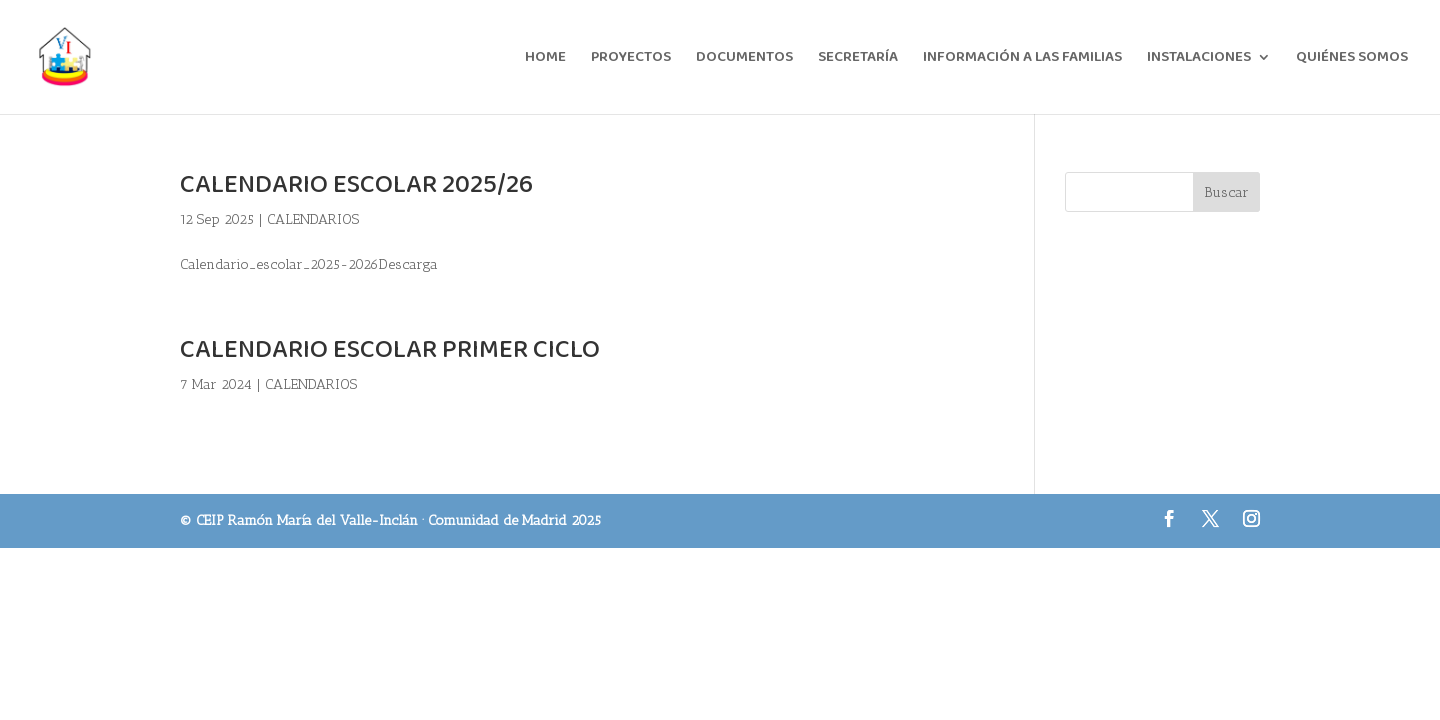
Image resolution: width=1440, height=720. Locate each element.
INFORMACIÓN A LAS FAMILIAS (1022, 59)
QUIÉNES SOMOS (1352, 59)
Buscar (1226, 192)
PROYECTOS (631, 59)
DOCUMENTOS (744, 59)
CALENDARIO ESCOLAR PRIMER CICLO (390, 350)
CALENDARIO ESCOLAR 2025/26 (356, 185)
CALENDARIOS (313, 219)
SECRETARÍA (858, 59)
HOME (545, 59)
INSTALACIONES (1199, 59)
